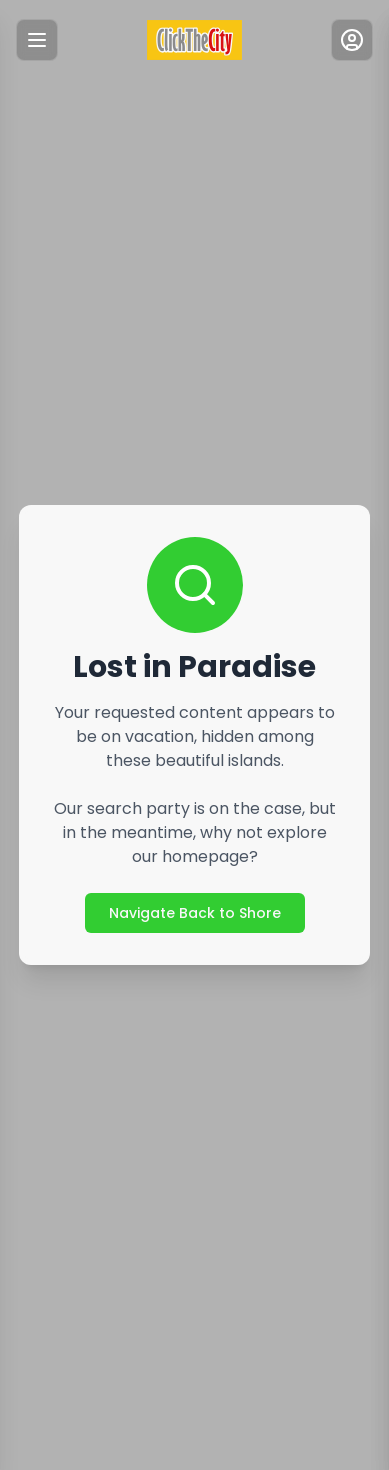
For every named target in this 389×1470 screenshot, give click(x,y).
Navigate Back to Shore (195, 913)
